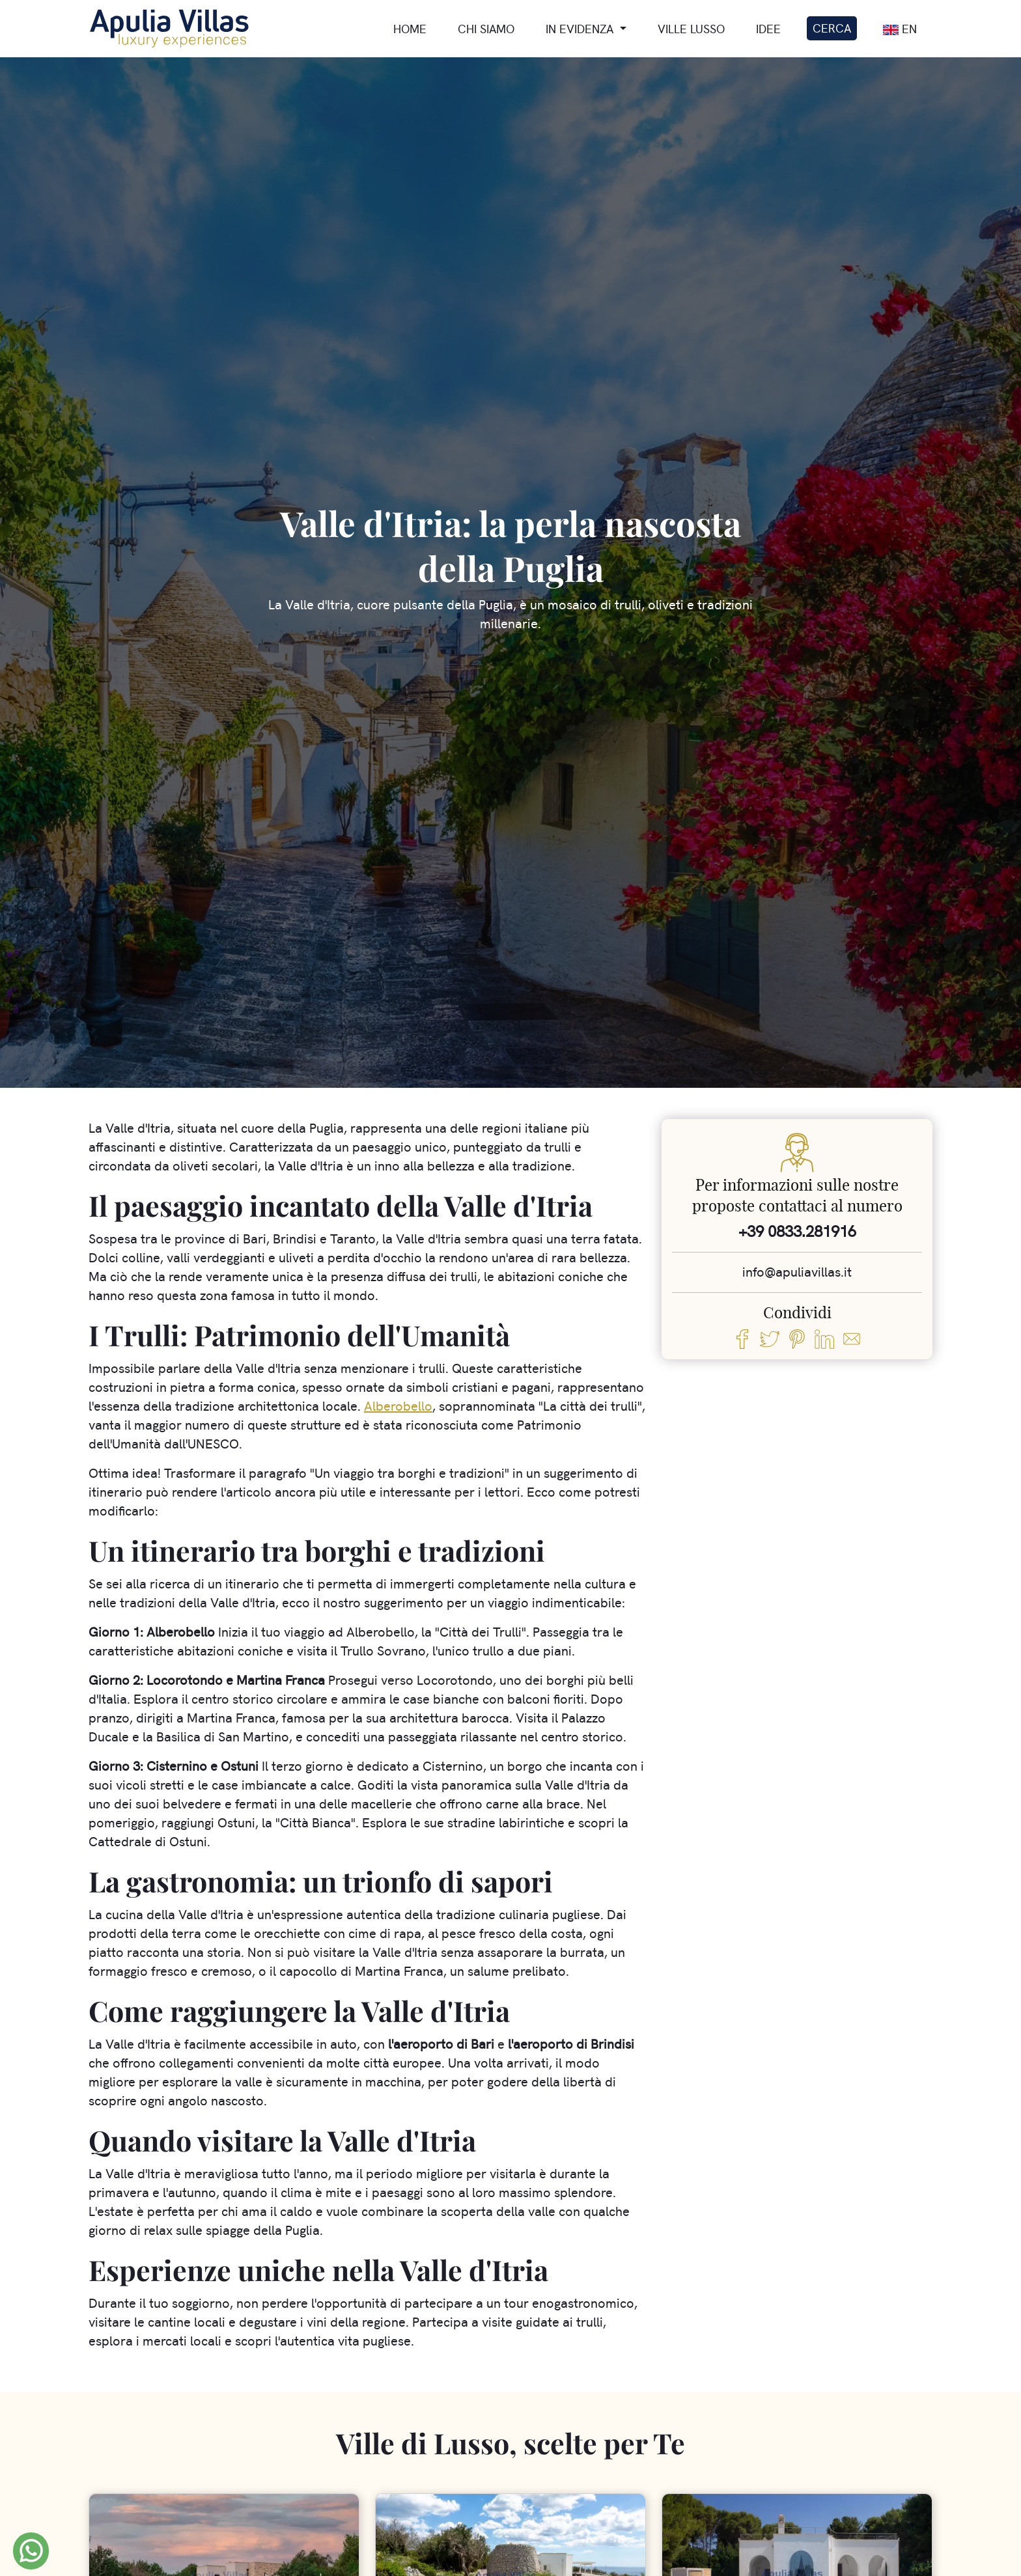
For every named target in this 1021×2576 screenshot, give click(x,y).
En (900, 29)
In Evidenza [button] (581, 28)
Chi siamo (486, 28)
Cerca (832, 28)
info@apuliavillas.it (797, 1272)
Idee (768, 28)
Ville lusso (691, 28)
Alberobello (398, 1406)
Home (410, 28)
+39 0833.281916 (797, 1231)
